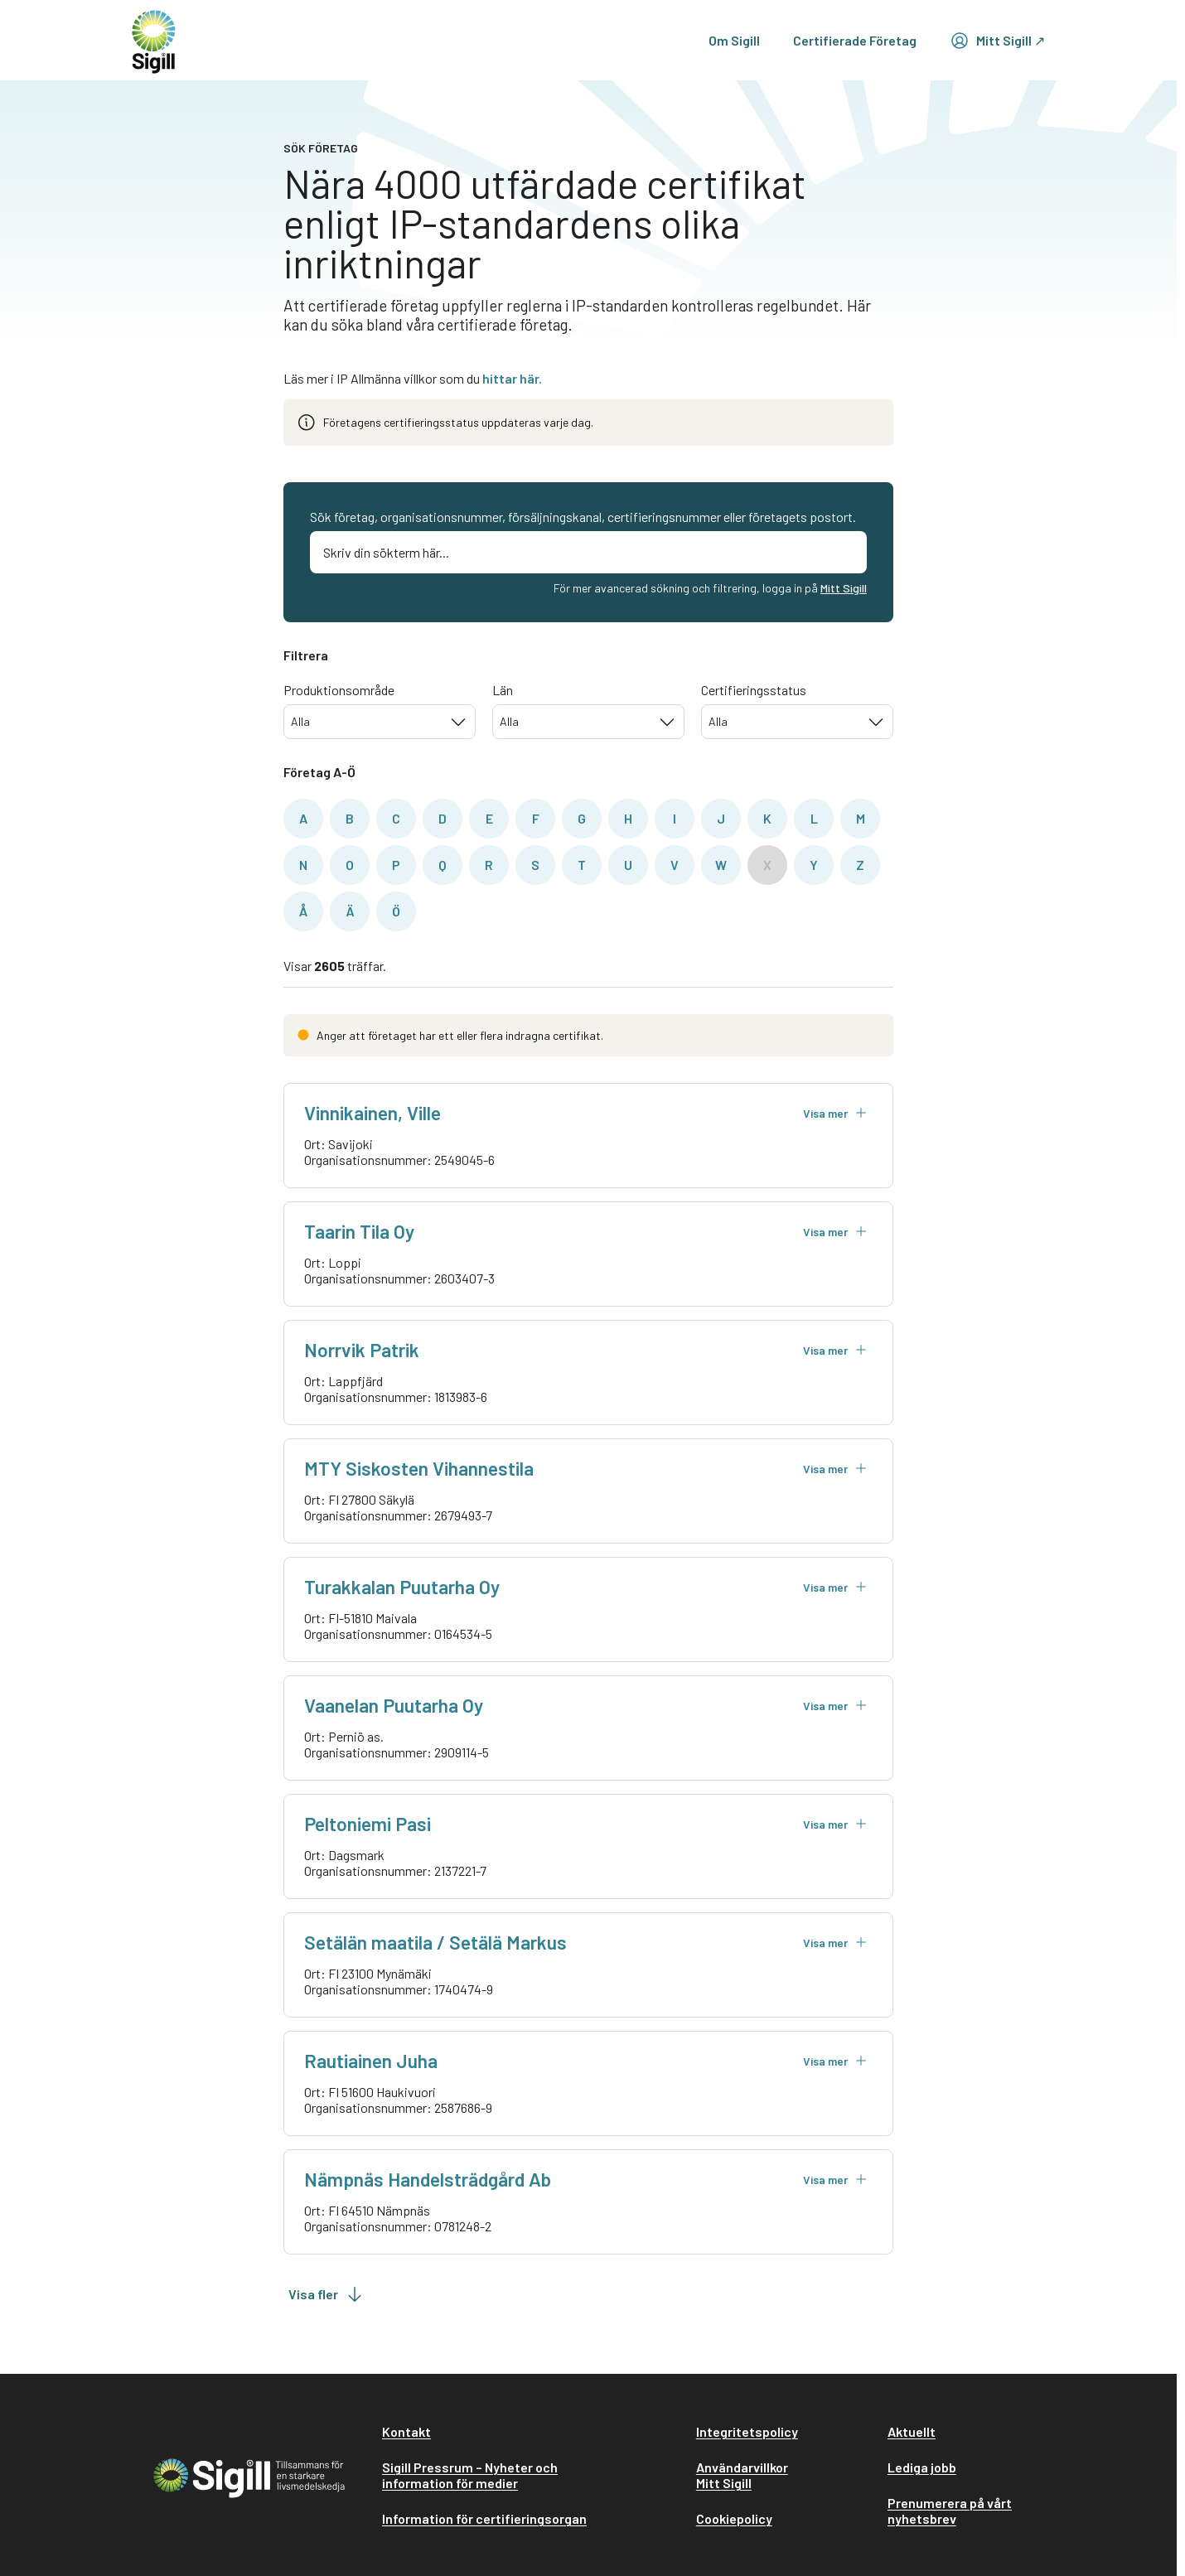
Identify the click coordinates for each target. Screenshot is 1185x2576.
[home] (153, 40)
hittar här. (512, 378)
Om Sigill (734, 40)
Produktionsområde (338, 690)
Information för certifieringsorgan (484, 2518)
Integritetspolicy (747, 2431)
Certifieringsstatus (753, 690)
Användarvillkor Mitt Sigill (742, 2475)
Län (502, 690)
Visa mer (835, 1113)
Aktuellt (912, 2431)
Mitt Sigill (843, 588)
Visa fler (326, 2294)
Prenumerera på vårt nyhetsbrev (950, 2510)
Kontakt (406, 2431)
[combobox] (379, 721)
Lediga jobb (922, 2467)
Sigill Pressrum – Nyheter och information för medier (470, 2475)
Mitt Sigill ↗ (997, 41)
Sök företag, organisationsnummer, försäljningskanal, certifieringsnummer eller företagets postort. (583, 516)
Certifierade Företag (855, 40)
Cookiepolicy (734, 2518)
